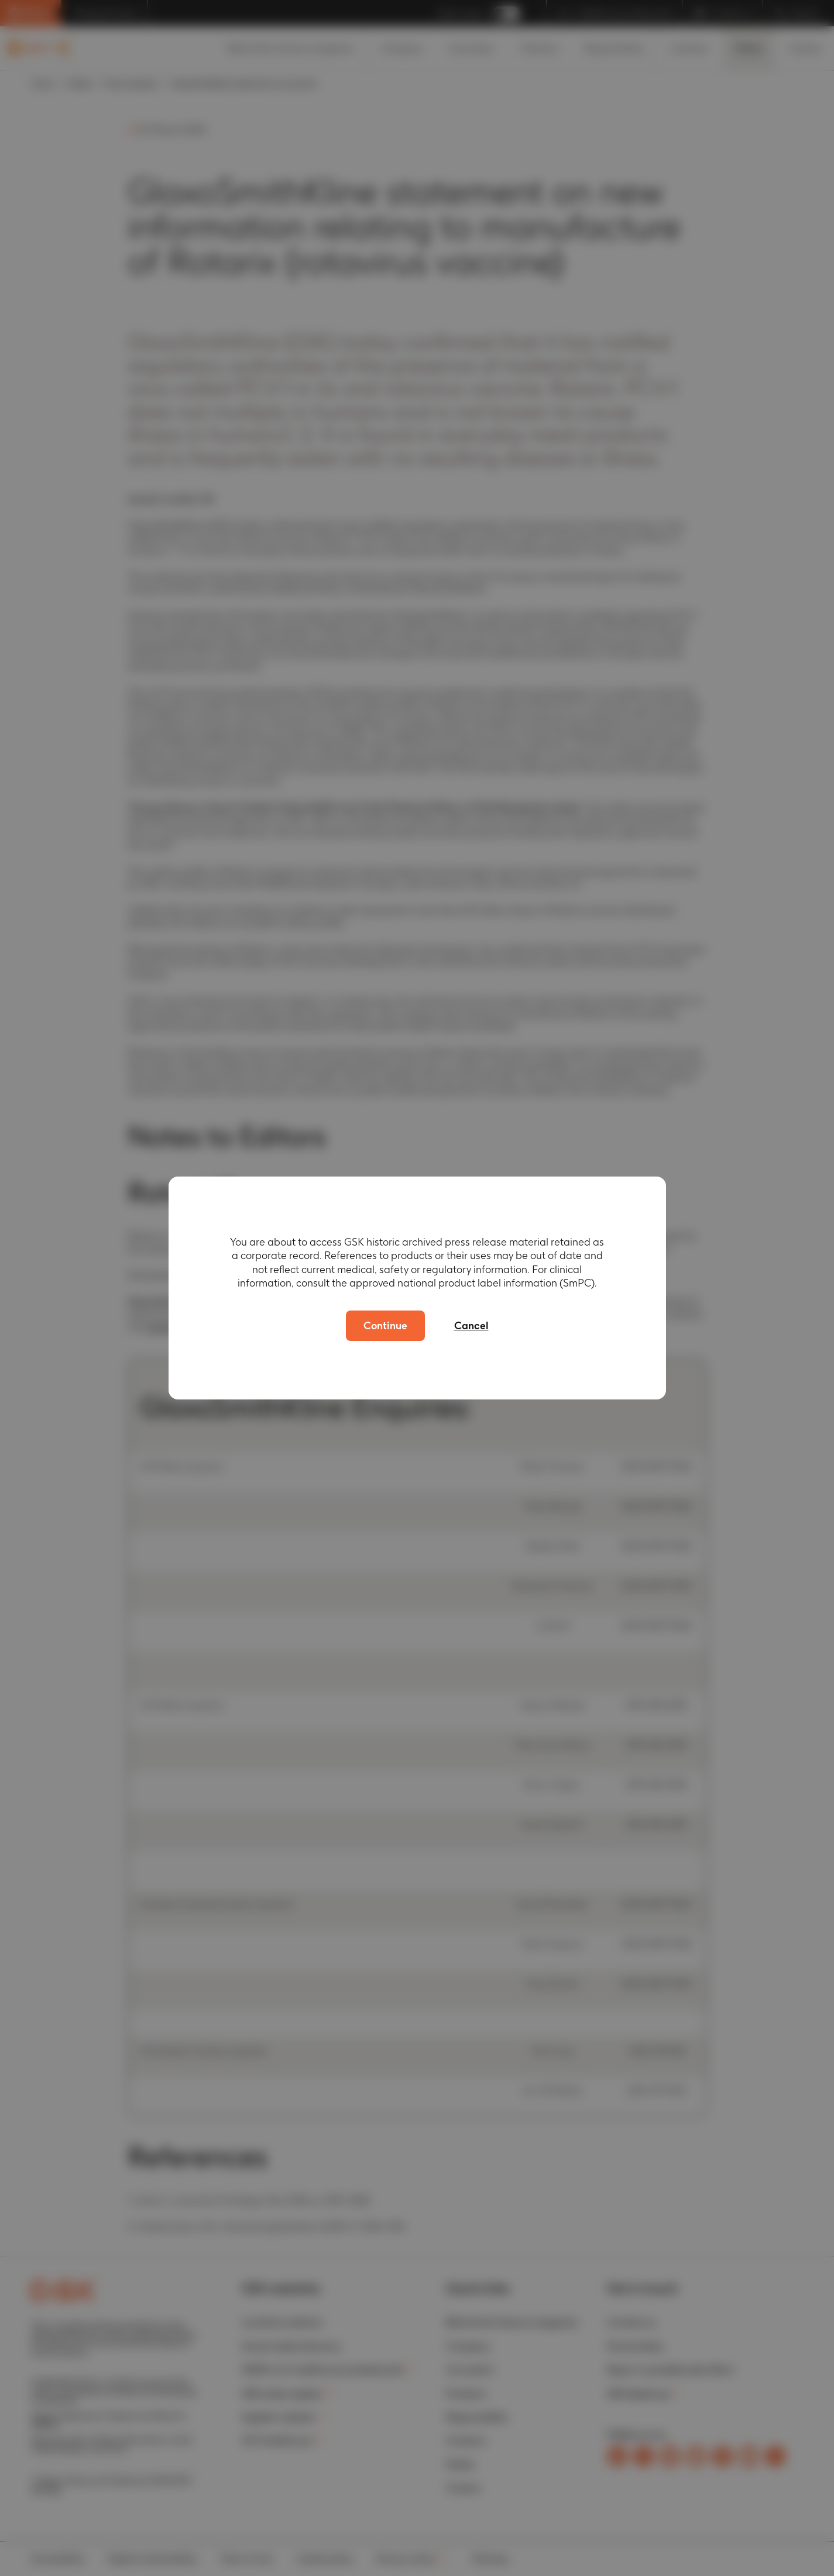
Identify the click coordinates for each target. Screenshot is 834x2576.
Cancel (471, 1325)
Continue (385, 1325)
